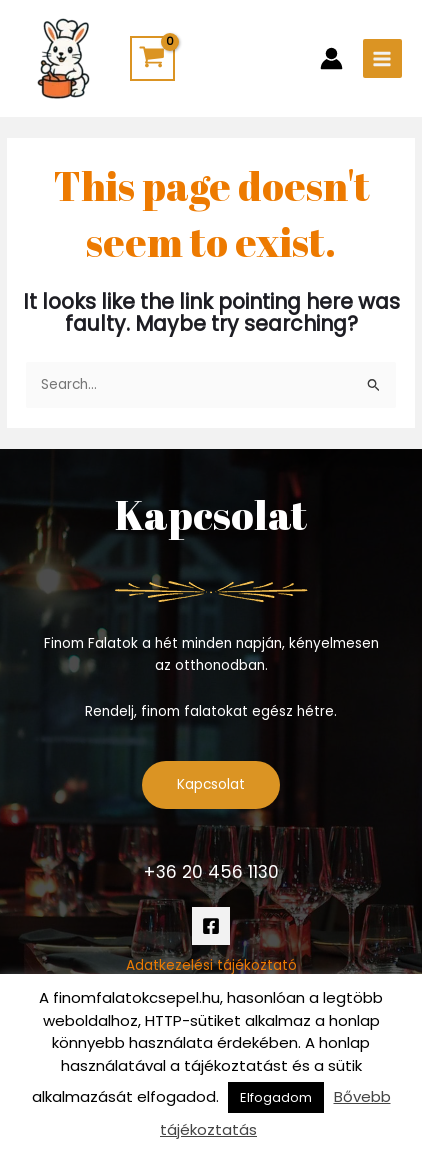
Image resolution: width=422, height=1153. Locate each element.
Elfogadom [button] (276, 1097)
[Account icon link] (331, 58)
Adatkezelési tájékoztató (211, 965)
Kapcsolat (211, 784)
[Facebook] (211, 926)
